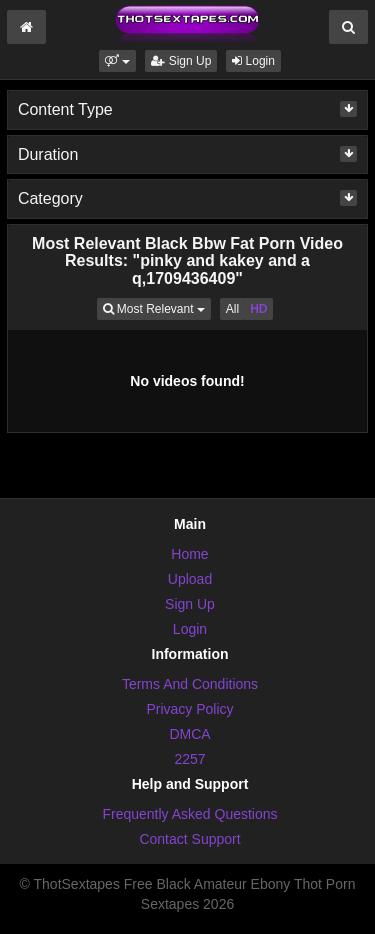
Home (189, 554)
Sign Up (181, 61)
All (232, 309)
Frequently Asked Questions (189, 814)
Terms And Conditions (190, 684)
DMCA (189, 734)
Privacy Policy (189, 709)
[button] (117, 61)
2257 (189, 759)
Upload (190, 579)
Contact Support (189, 839)
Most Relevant (157, 307)
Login (253, 61)
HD (258, 309)
